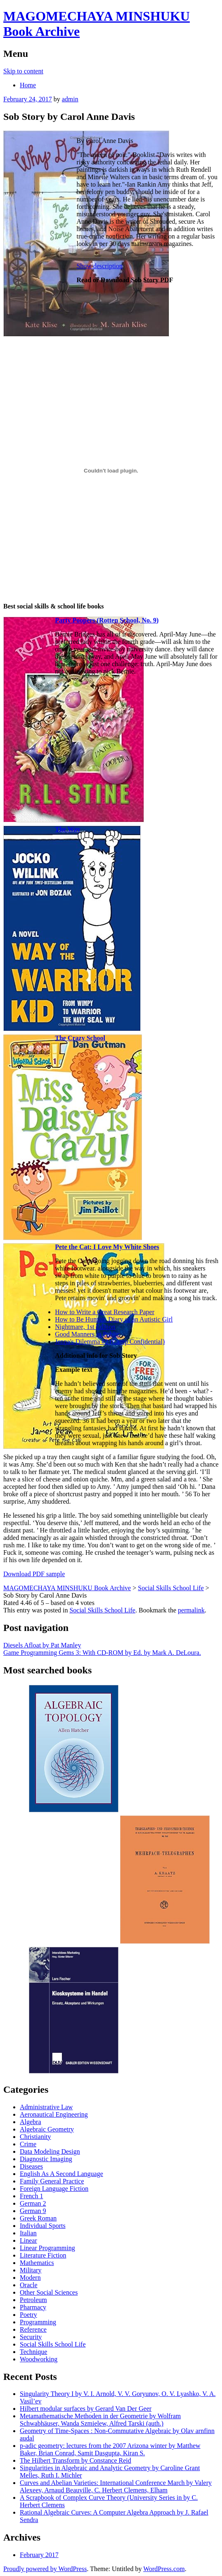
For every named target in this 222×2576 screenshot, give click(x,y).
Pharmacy (33, 2307)
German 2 (33, 2203)
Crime (28, 2144)
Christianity (35, 2136)
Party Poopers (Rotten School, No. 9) (106, 620)
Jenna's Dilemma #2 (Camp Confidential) (110, 1341)
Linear (28, 2240)
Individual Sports (43, 2225)
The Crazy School (80, 1037)
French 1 (31, 2195)
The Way (67, 829)
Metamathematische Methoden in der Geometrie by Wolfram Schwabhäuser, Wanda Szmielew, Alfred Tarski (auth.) (100, 2419)
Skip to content (23, 71)
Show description (99, 265)
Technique (33, 2351)
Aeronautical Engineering (54, 2114)
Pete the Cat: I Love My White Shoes (107, 1246)
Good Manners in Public (87, 1334)
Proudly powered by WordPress (45, 2568)
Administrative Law (46, 2106)
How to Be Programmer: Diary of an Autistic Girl (113, 1319)
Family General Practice (52, 2181)
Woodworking (38, 2359)
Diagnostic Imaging (46, 2158)
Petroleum (33, 2299)
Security (31, 2336)
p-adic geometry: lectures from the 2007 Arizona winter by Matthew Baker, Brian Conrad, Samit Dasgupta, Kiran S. (110, 2449)
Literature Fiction (43, 2255)
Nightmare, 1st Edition (85, 1326)
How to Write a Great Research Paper (104, 1311)
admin (70, 99)
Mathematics (37, 2262)
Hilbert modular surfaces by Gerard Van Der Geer (85, 2408)
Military (30, 2270)
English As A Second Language (61, 2173)
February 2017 (39, 2554)
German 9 (33, 2210)
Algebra (30, 2121)
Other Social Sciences (49, 2292)
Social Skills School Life (102, 1610)
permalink (191, 1610)
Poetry (28, 2314)
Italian (28, 2233)
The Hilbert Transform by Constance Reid (75, 2460)
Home (28, 85)
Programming (38, 2322)
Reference (33, 2329)
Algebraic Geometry (47, 2129)
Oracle (29, 2284)
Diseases (31, 2166)
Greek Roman (38, 2218)
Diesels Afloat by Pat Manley (42, 1645)
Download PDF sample (34, 1573)
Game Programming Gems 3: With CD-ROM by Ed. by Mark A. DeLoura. (102, 1652)
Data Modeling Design (50, 2151)
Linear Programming (47, 2247)
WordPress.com (163, 2568)
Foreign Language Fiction (54, 2188)
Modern (30, 2277)
